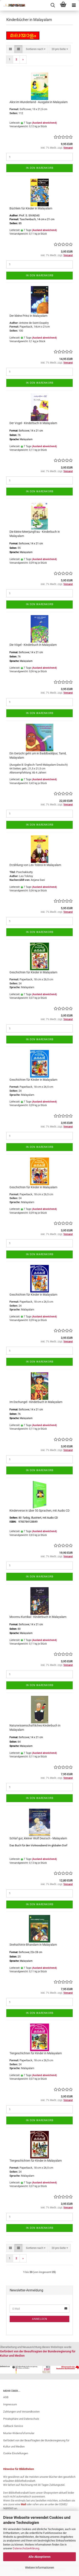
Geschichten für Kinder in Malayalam (33, 972)
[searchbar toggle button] (52, 5)
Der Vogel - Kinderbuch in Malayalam (33, 423)
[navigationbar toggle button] (73, 5)
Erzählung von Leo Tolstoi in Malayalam (35, 865)
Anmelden (39, 2318)
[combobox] (35, 49)
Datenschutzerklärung (26, 2548)
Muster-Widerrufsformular (18, 2433)
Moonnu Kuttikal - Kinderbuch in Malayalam (37, 1617)
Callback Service (13, 2426)
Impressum (10, 2404)
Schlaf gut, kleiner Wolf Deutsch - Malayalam (38, 1838)
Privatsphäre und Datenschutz (21, 2418)
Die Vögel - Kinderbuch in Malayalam (33, 644)
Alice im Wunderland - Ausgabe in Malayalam (38, 102)
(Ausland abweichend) (44, 122)
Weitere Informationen (39, 2567)
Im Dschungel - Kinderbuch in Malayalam (35, 1402)
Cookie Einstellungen (15, 2453)
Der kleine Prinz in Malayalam (28, 315)
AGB (5, 2397)
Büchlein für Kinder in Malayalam (30, 208)
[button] (10, 49)
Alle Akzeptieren (39, 2556)
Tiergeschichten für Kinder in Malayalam (35, 2053)
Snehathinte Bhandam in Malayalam (33, 1944)
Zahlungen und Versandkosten (21, 2411)
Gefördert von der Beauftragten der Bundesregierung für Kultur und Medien (36, 2443)
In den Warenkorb (39, 167)
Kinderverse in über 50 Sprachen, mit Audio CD (39, 1510)
